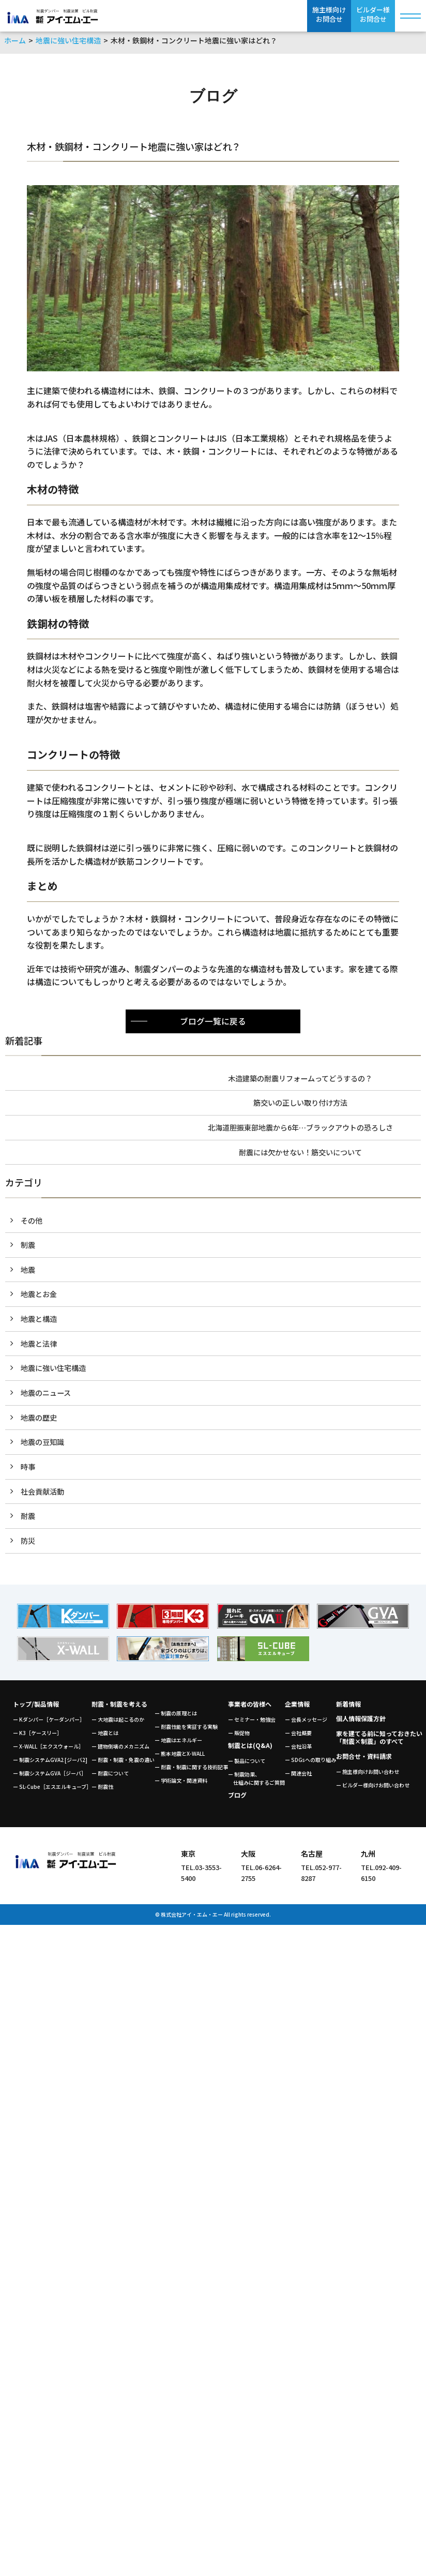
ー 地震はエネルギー (178, 1744)
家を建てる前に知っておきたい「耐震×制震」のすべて (379, 1741)
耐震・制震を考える (119, 1708)
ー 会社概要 (298, 1737)
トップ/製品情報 (36, 1708)
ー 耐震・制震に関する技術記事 (191, 1771)
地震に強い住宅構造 (68, 40)
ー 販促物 (239, 1737)
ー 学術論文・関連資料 (181, 1784)
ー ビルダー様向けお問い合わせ (372, 1789)
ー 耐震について (110, 1777)
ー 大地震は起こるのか (118, 1723)
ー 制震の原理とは (176, 1717)
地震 (28, 1271)
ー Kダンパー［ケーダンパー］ (49, 1723)
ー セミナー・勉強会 (252, 1723)
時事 (28, 1470)
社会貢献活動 (42, 1494)
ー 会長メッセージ (306, 1723)
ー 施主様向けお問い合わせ (367, 1776)
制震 (28, 1246)
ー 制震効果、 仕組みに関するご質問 (256, 1782)
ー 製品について (246, 1765)
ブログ (237, 1799)
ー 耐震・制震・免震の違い (123, 1764)
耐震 (28, 1519)
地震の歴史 (39, 1420)
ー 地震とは (105, 1737)
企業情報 (297, 1708)
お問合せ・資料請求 (364, 1760)
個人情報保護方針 (361, 1722)
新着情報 (348, 1708)
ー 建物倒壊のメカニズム (120, 1750)
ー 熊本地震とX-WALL (180, 1757)
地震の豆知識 (42, 1445)
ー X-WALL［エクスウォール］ (48, 1750)
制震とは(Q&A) (250, 1749)
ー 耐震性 (102, 1791)
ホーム (15, 40)
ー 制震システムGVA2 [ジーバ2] (50, 1764)
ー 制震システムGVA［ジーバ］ (49, 1777)
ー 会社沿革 (298, 1750)
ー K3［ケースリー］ (37, 1737)
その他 (31, 1221)
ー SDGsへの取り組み (310, 1764)
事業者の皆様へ (249, 1708)
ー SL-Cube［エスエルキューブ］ (52, 1791)
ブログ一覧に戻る (213, 1021)
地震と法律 (39, 1345)
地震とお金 (39, 1296)
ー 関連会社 (298, 1777)
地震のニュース (46, 1395)
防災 (28, 1544)
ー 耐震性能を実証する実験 (186, 1731)
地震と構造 (39, 1321)
